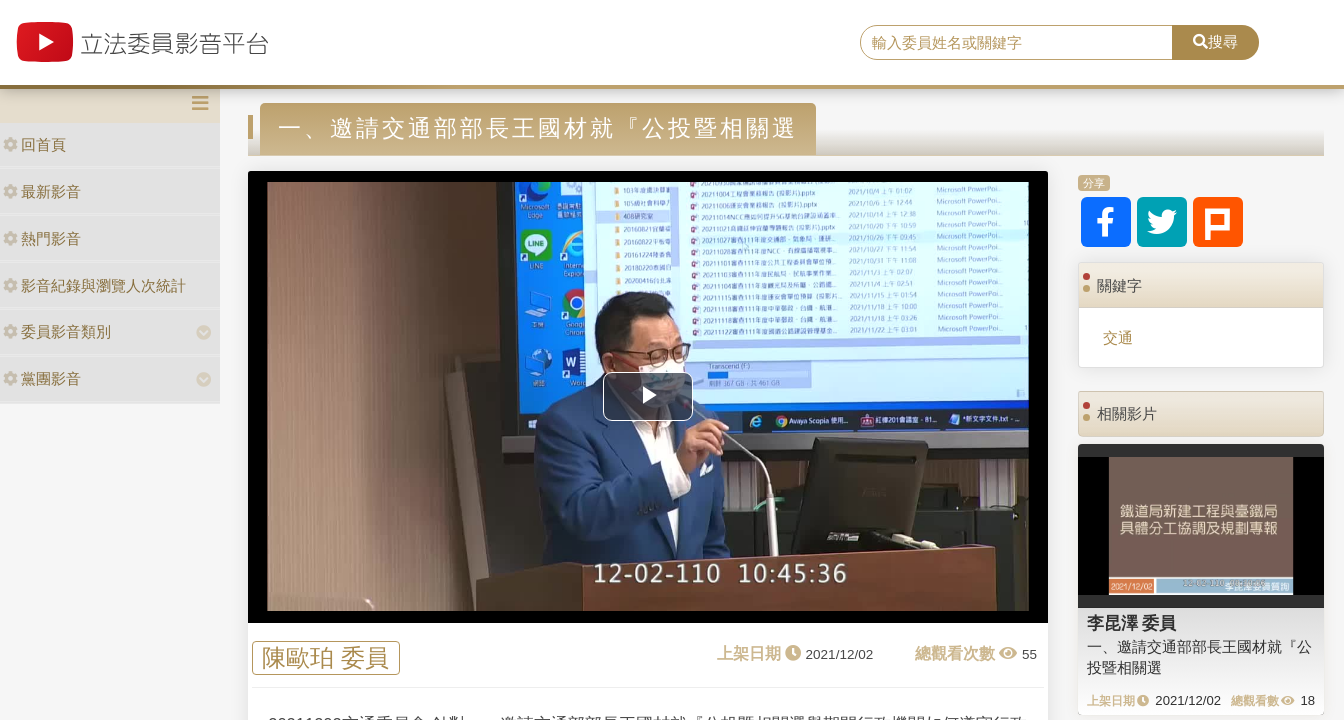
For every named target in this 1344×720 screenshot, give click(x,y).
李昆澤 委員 (1132, 623)
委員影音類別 (57, 331)
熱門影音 (42, 238)
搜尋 (1215, 41)
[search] (1016, 43)
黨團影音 (42, 378)
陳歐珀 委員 (325, 658)
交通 (1118, 337)
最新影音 (42, 191)
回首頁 (34, 144)
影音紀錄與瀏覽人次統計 (94, 285)
